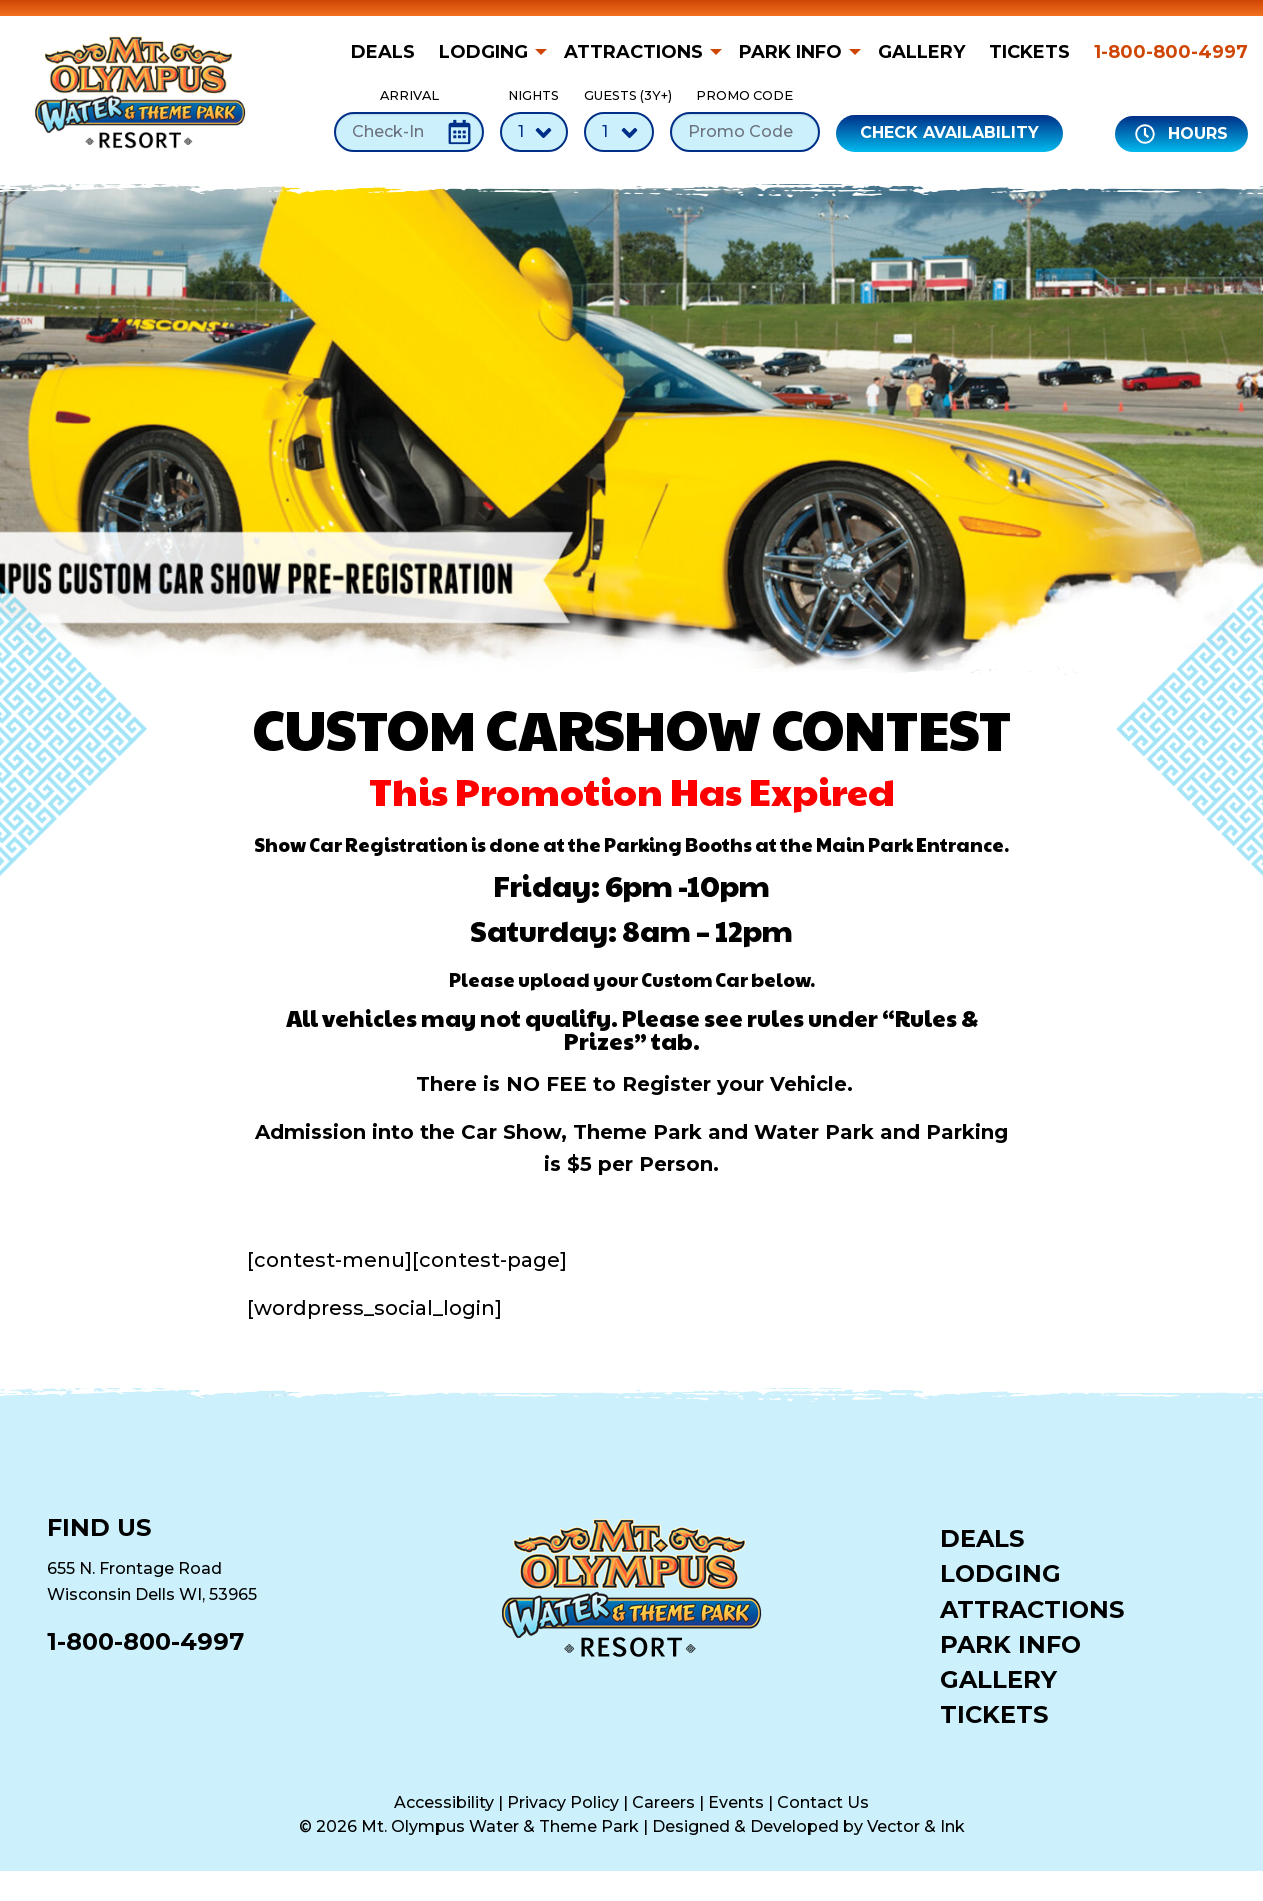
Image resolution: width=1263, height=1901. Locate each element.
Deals (383, 52)
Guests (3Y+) (619, 119)
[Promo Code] (745, 132)
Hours (1181, 134)
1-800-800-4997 (1171, 52)
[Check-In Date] (409, 132)
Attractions (633, 52)
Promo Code (745, 119)
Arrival (409, 119)
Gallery (921, 52)
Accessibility (444, 1802)
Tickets (1029, 52)
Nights (533, 119)
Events (736, 1802)
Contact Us (823, 1802)
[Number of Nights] (533, 132)
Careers (663, 1802)
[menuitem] (389, 52)
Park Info (790, 52)
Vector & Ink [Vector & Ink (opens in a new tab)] (916, 1826)
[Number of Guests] (619, 132)
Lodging (483, 52)
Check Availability (949, 132)
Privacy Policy (563, 1802)
